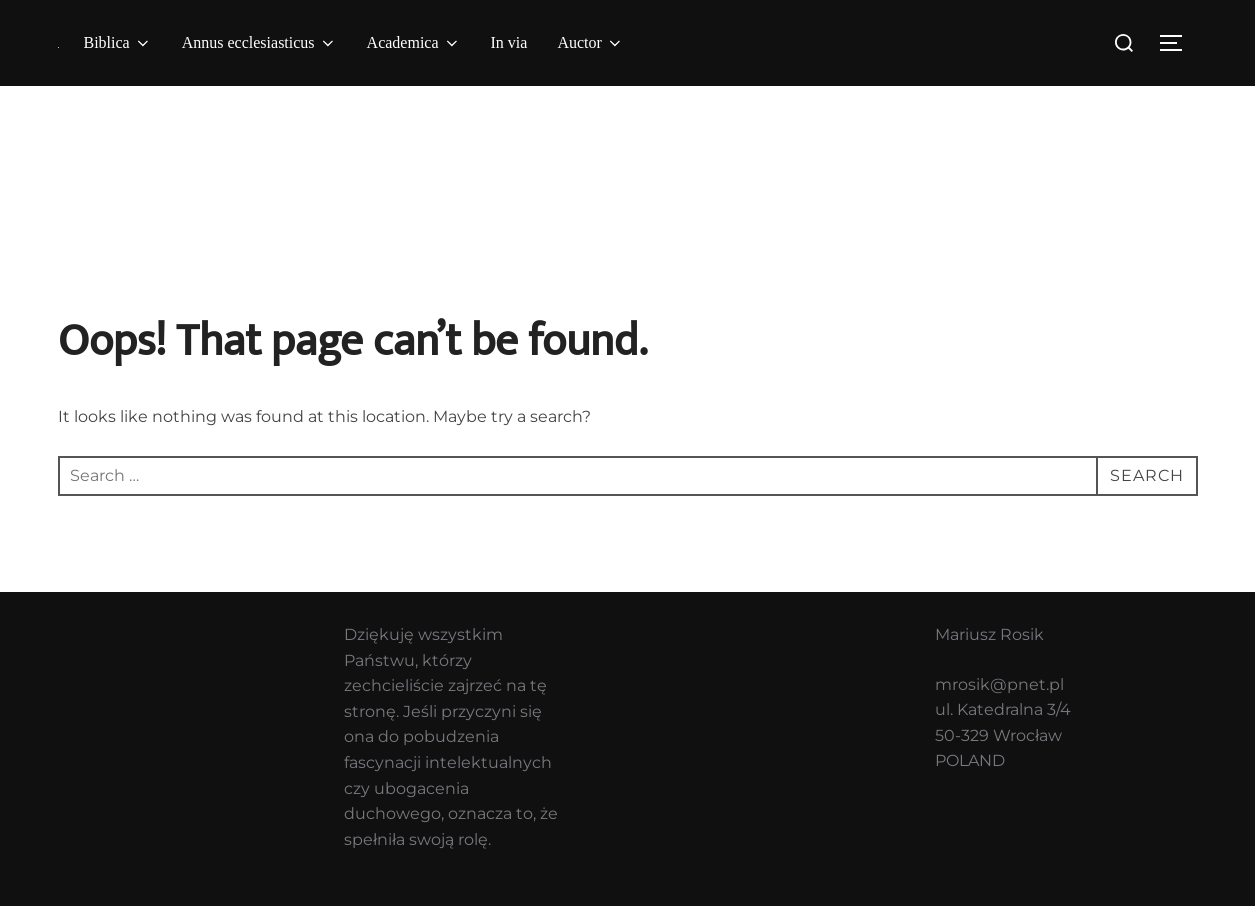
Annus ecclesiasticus (259, 43)
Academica (414, 43)
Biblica (118, 43)
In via (509, 42)
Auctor (590, 43)
